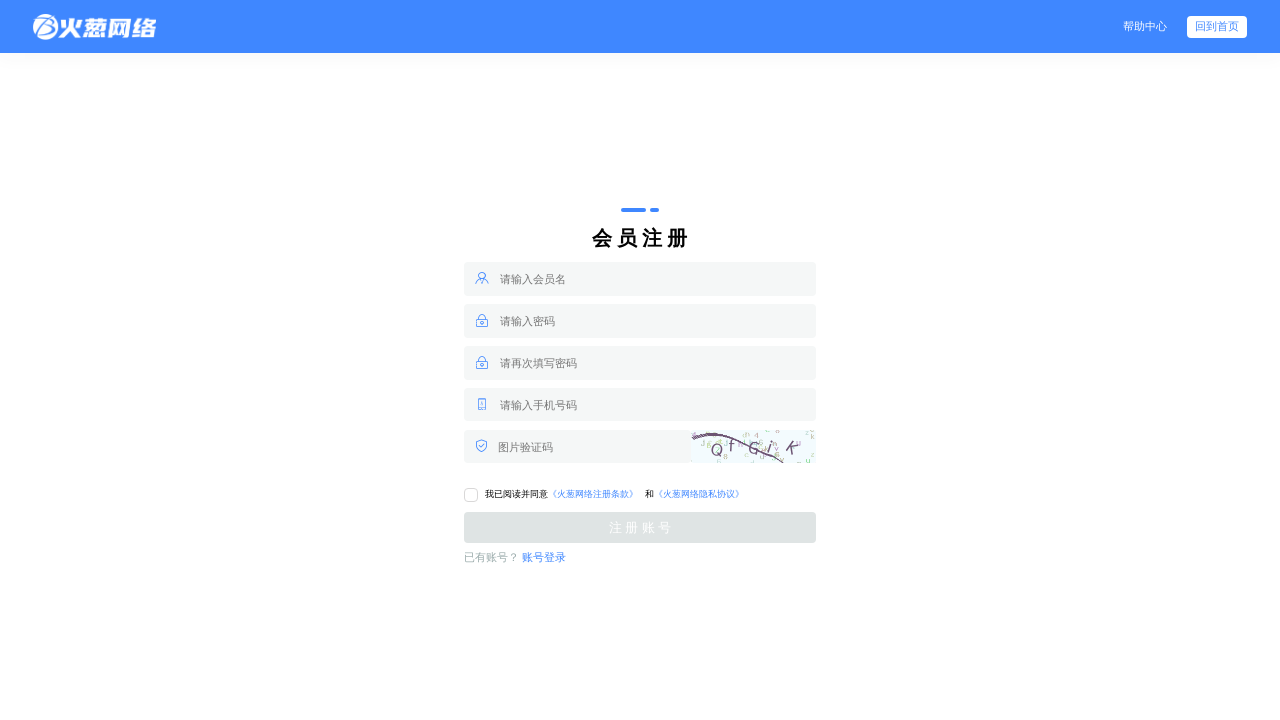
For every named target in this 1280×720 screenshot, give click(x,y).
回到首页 (1217, 26)
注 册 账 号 (640, 527)
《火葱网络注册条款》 (593, 494)
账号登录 (544, 557)
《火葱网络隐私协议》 (699, 494)
